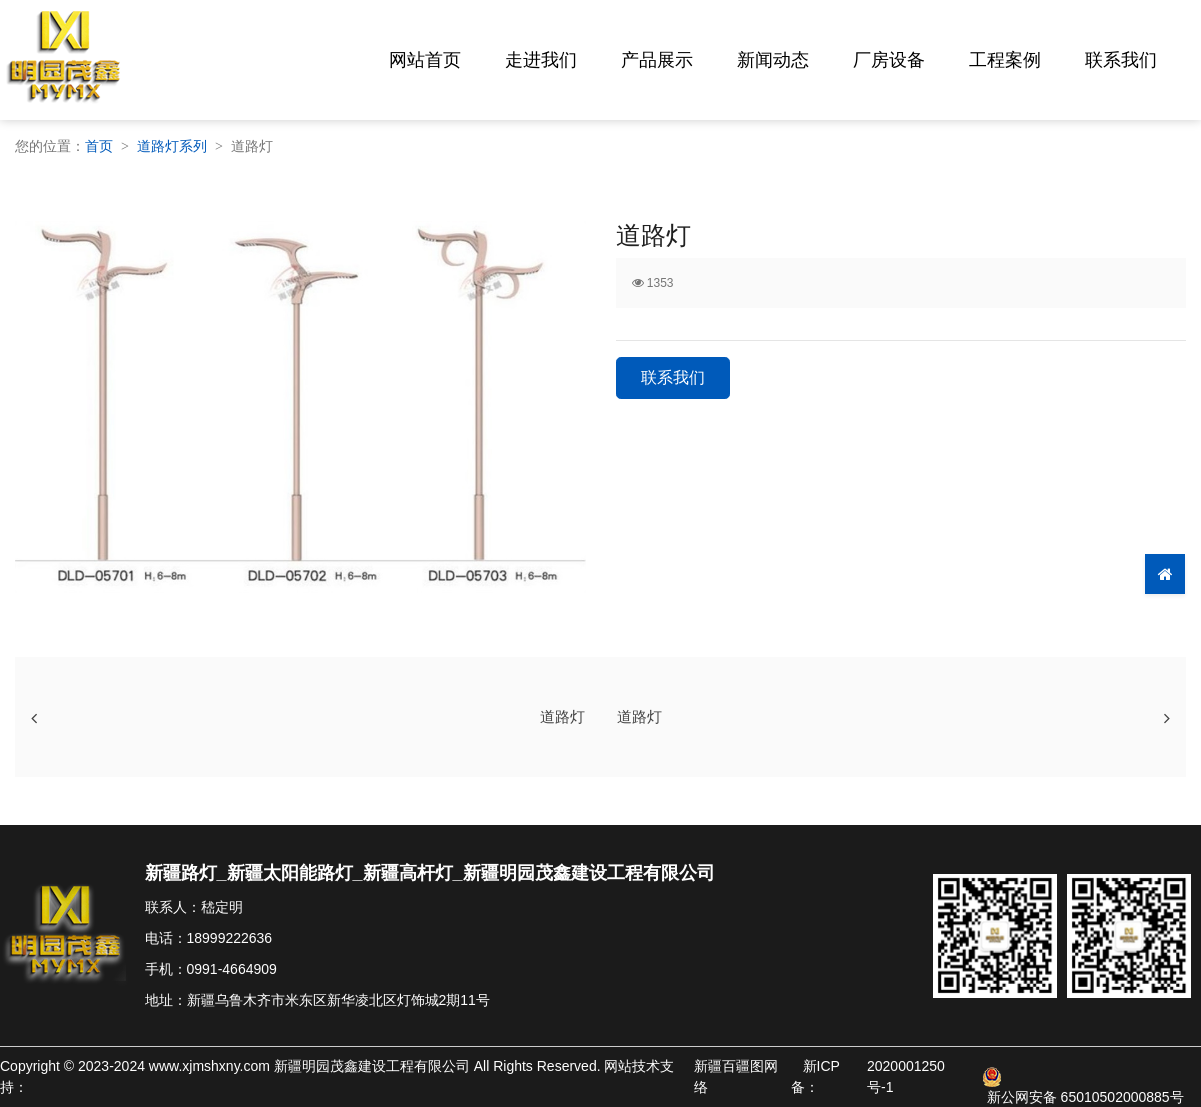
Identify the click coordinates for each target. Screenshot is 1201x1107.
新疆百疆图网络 (736, 1076)
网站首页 (425, 60)
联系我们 (1121, 60)
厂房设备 (889, 60)
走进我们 (541, 60)
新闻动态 (773, 60)
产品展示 (657, 60)
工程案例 (1005, 60)
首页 (99, 146)
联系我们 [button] (673, 377)
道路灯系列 (172, 146)
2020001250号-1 (906, 1076)
